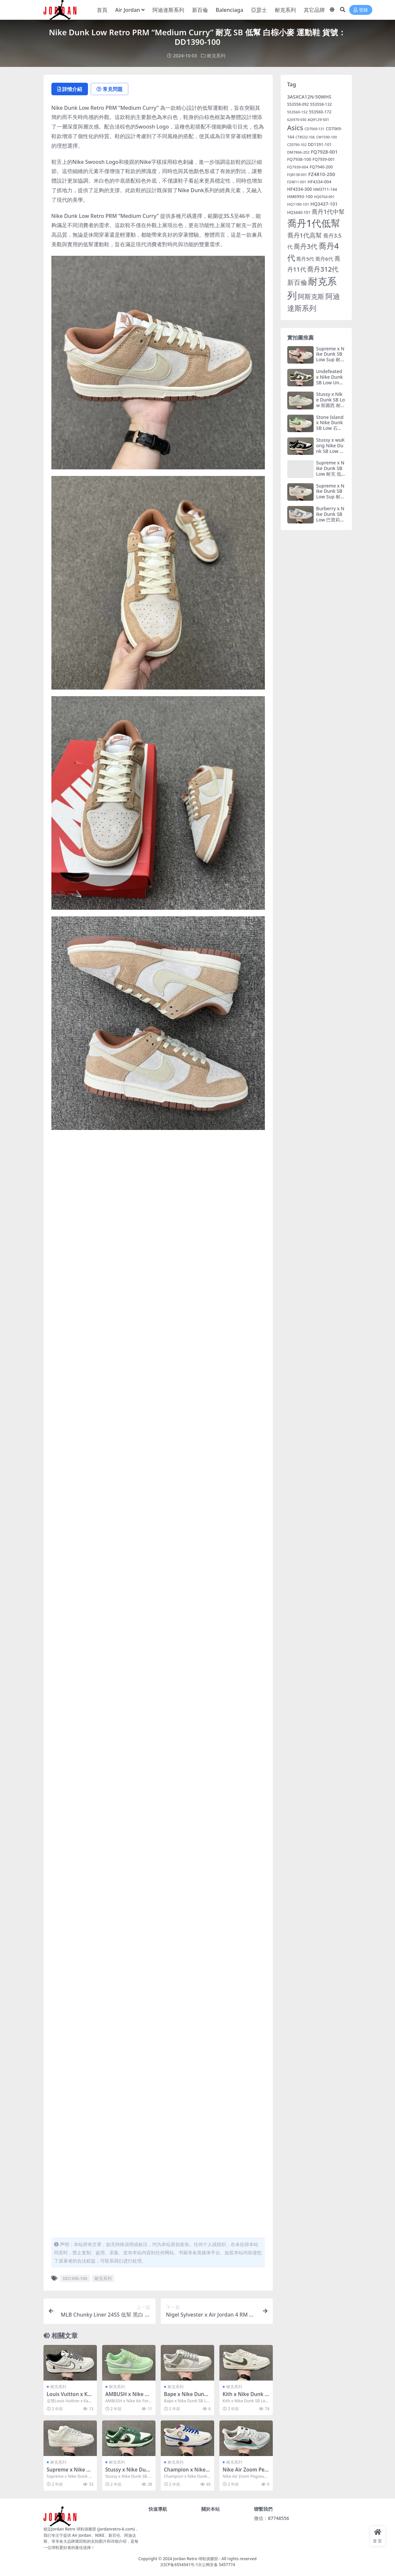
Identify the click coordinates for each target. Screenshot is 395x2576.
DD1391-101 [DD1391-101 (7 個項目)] (319, 144)
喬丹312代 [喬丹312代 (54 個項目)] (322, 269)
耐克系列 (216, 55)
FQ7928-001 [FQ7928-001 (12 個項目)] (324, 152)
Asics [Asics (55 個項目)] (295, 127)
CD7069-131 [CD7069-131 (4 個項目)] (314, 129)
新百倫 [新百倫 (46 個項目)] (297, 282)
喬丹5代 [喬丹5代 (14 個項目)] (305, 258)
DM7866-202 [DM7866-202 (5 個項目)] (298, 152)
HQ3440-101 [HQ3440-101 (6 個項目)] (299, 212)
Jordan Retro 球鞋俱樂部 (195, 2558)
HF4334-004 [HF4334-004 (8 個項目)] (319, 182)
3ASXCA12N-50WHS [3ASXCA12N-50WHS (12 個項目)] (309, 97)
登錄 (360, 10)
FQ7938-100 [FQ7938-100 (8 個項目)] (299, 159)
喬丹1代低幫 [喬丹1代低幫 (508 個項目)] (314, 223)
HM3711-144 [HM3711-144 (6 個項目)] (325, 189)
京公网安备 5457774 (216, 2564)
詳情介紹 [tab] (69, 89)
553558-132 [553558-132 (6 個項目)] (321, 104)
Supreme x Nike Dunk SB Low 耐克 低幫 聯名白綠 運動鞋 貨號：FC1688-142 (330, 476)
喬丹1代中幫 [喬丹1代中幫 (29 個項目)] (328, 212)
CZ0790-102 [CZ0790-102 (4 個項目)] (297, 144)
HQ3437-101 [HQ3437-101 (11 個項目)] (324, 204)
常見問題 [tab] (110, 89)
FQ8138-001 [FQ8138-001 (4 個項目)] (297, 174)
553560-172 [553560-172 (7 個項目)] (320, 112)
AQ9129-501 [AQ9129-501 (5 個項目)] (318, 119)
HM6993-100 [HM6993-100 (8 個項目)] (300, 196)
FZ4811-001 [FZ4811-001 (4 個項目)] (296, 182)
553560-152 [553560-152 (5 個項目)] (297, 111)
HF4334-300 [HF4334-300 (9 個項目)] (299, 189)
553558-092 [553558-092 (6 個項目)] (298, 104)
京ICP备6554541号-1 (179, 2564)
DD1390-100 (75, 2278)
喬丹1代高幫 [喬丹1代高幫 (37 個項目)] (304, 235)
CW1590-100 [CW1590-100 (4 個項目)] (326, 137)
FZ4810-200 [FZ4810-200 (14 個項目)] (321, 174)
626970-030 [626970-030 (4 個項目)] (296, 119)
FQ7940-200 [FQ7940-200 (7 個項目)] (321, 167)
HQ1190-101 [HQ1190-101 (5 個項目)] (298, 204)
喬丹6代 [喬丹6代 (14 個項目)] (324, 258)
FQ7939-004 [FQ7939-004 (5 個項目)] (297, 166)
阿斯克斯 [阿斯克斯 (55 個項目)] (311, 296)
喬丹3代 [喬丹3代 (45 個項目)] (305, 246)
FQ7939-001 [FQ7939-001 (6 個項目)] (324, 159)
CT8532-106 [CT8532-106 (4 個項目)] (305, 137)
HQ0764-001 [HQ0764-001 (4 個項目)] (324, 196)
